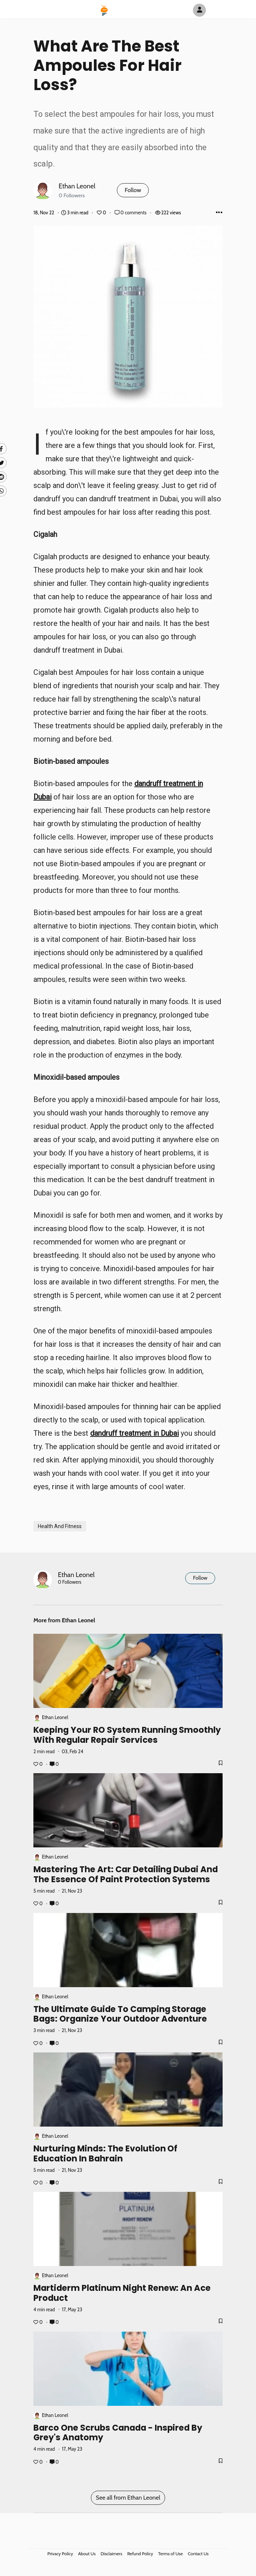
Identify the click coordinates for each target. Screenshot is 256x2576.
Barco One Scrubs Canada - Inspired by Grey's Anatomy (117, 2432)
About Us (86, 2553)
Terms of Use (170, 2553)
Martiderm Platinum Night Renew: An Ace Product (122, 2293)
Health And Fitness (60, 1526)
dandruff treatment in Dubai (134, 1433)
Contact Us (198, 2553)
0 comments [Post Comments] (131, 212)
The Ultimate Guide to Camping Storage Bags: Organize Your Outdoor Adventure (120, 2014)
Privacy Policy (60, 2553)
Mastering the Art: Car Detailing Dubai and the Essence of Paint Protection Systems (125, 1874)
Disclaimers (111, 2553)
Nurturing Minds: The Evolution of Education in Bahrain (105, 2153)
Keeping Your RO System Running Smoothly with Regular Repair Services (127, 1735)
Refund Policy (140, 2553)
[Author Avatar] (199, 10)
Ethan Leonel (77, 186)
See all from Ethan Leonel (128, 2497)
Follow (133, 190)
